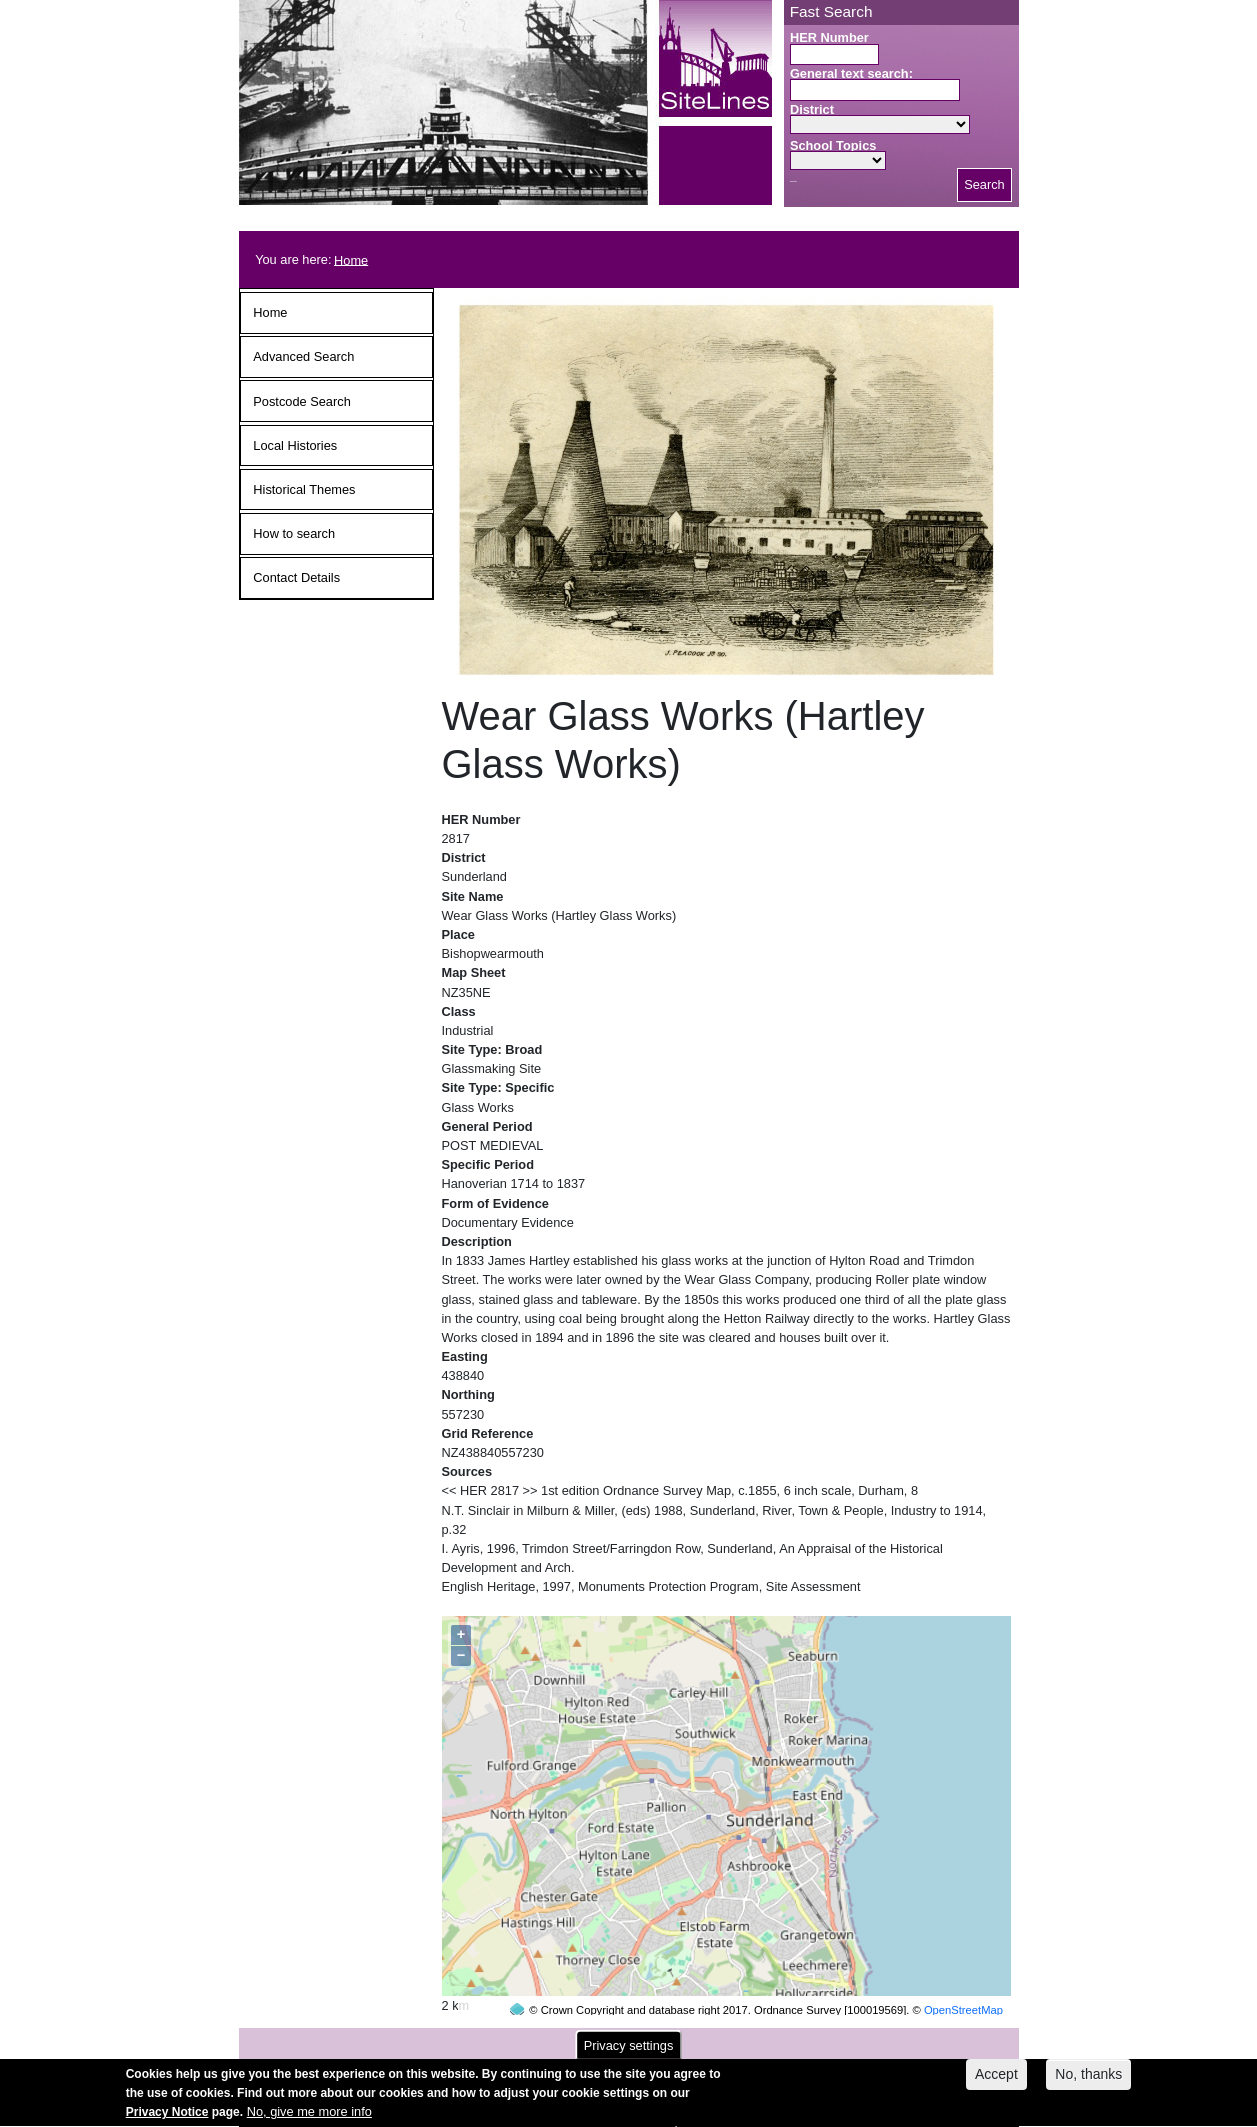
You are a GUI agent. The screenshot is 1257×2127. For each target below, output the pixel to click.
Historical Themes (304, 489)
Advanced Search (303, 356)
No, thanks (1088, 2081)
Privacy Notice (167, 2120)
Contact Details (296, 577)
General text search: (851, 73)
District (812, 109)
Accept (996, 2081)
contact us (760, 2038)
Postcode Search (301, 401)
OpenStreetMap (963, 1972)
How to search (294, 533)
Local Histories (295, 445)
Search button (793, 181)
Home (351, 259)
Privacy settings (629, 2052)
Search (984, 184)
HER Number (829, 37)
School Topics (833, 145)
